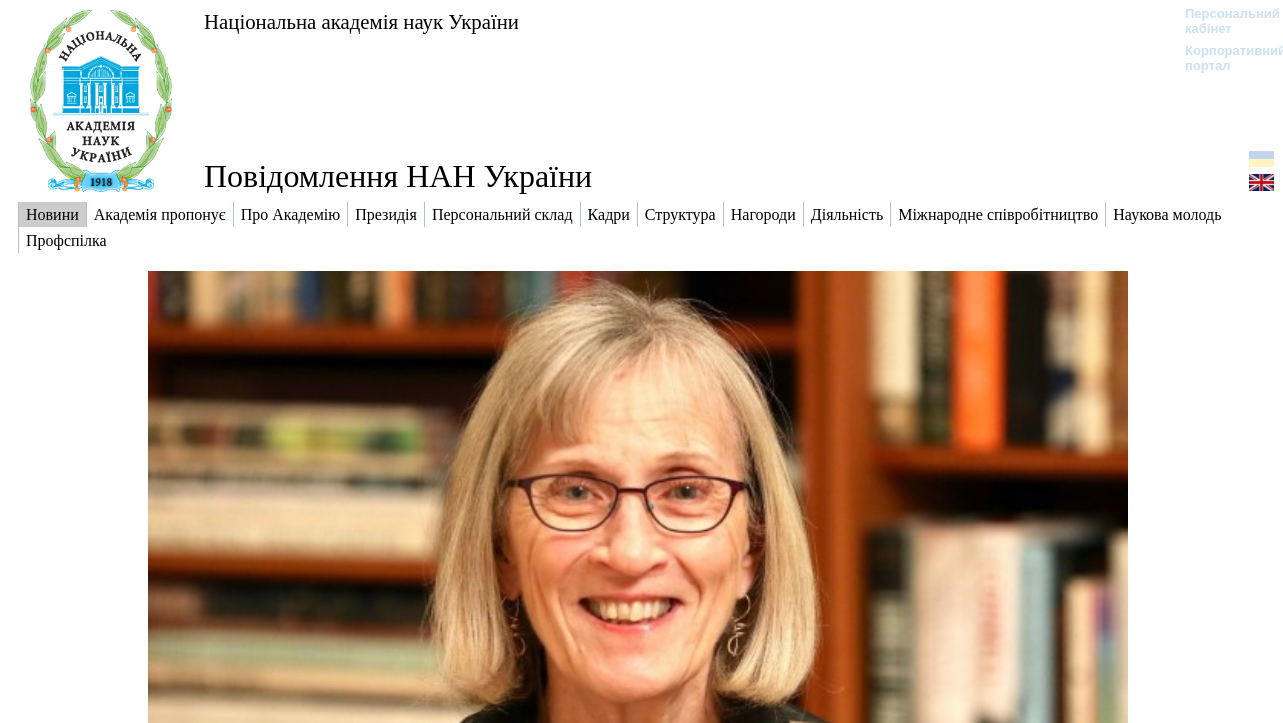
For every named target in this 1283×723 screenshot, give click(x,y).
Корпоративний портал (1222, 58)
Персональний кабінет (1222, 21)
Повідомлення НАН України (398, 176)
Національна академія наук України (361, 21)
